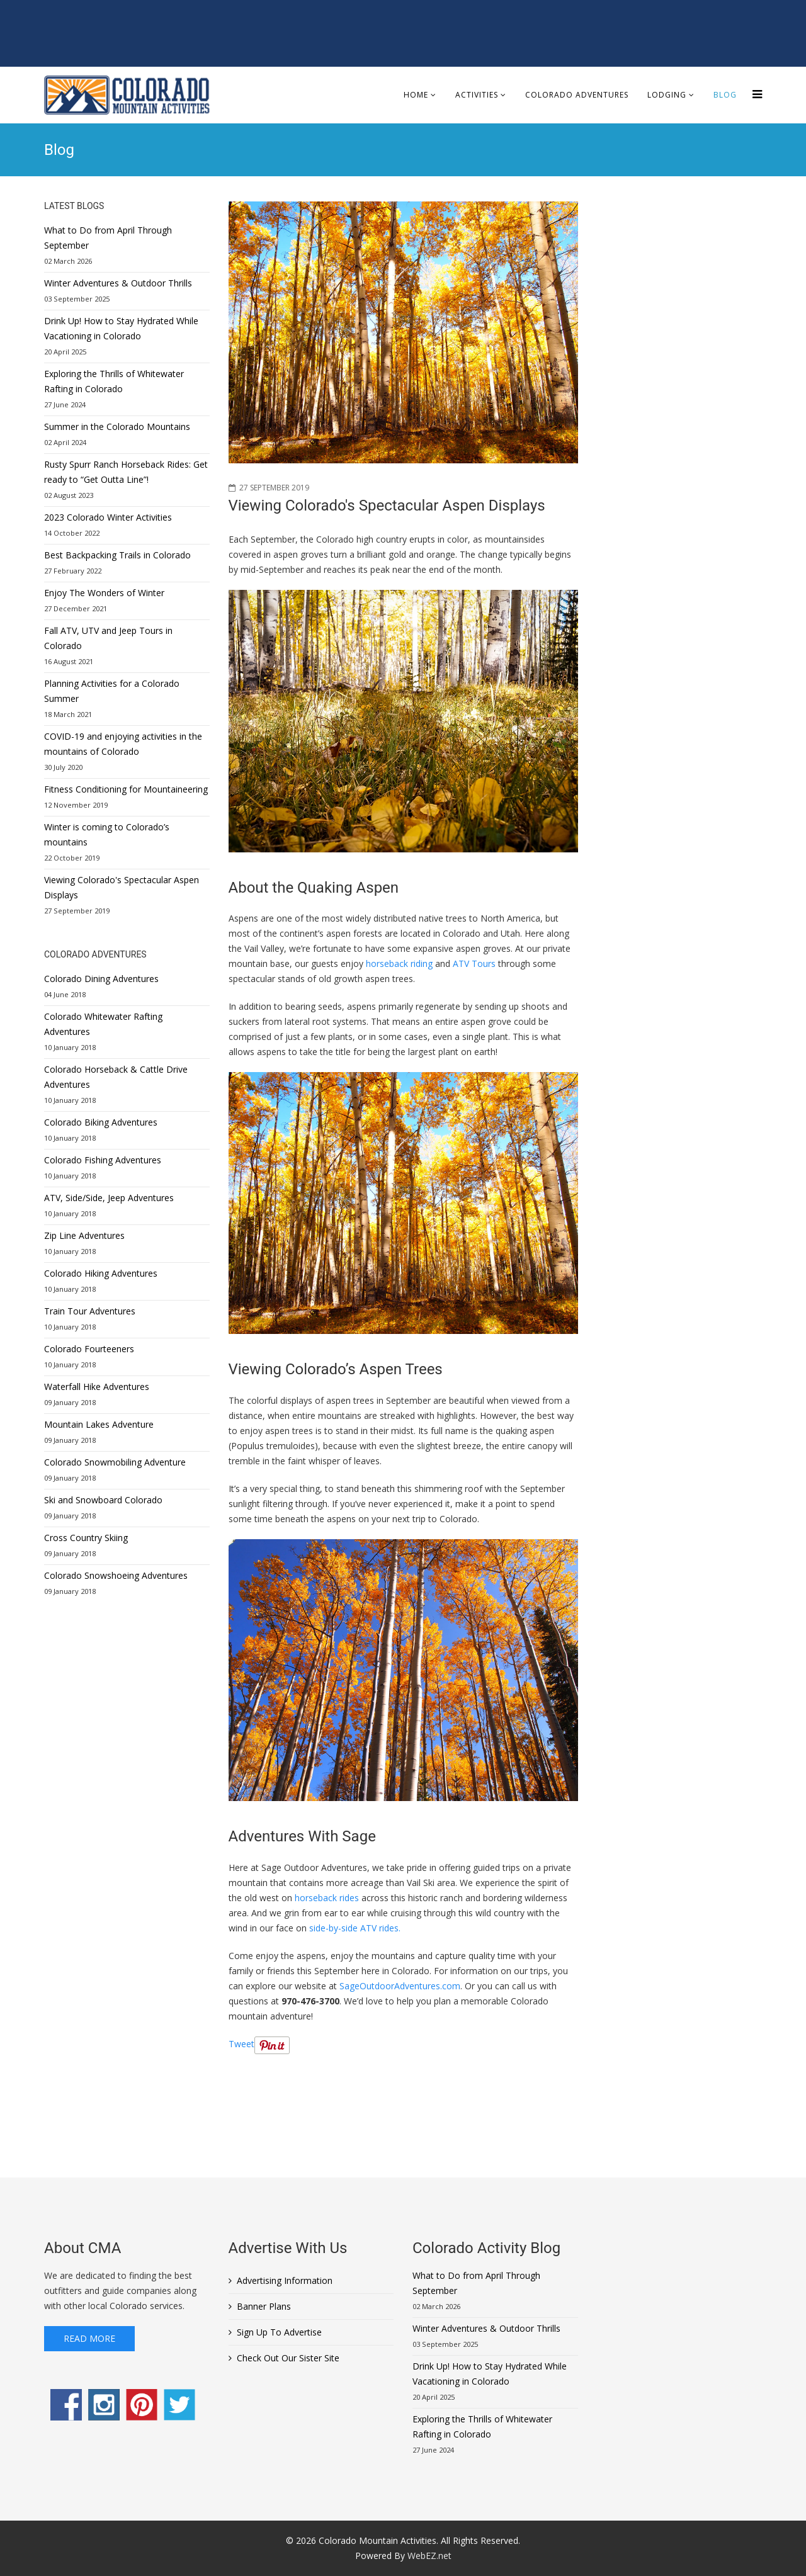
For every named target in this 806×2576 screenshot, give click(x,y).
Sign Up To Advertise (279, 2332)
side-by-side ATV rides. (354, 1928)
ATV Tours (474, 963)
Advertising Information (284, 2280)
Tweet (241, 2044)
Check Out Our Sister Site (288, 2358)
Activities (476, 94)
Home (416, 94)
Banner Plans (264, 2306)
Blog (725, 94)
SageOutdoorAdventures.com (399, 1986)
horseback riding (399, 963)
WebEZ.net (429, 2556)
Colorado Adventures (576, 94)
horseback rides (327, 1898)
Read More (89, 2338)
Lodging (666, 94)
